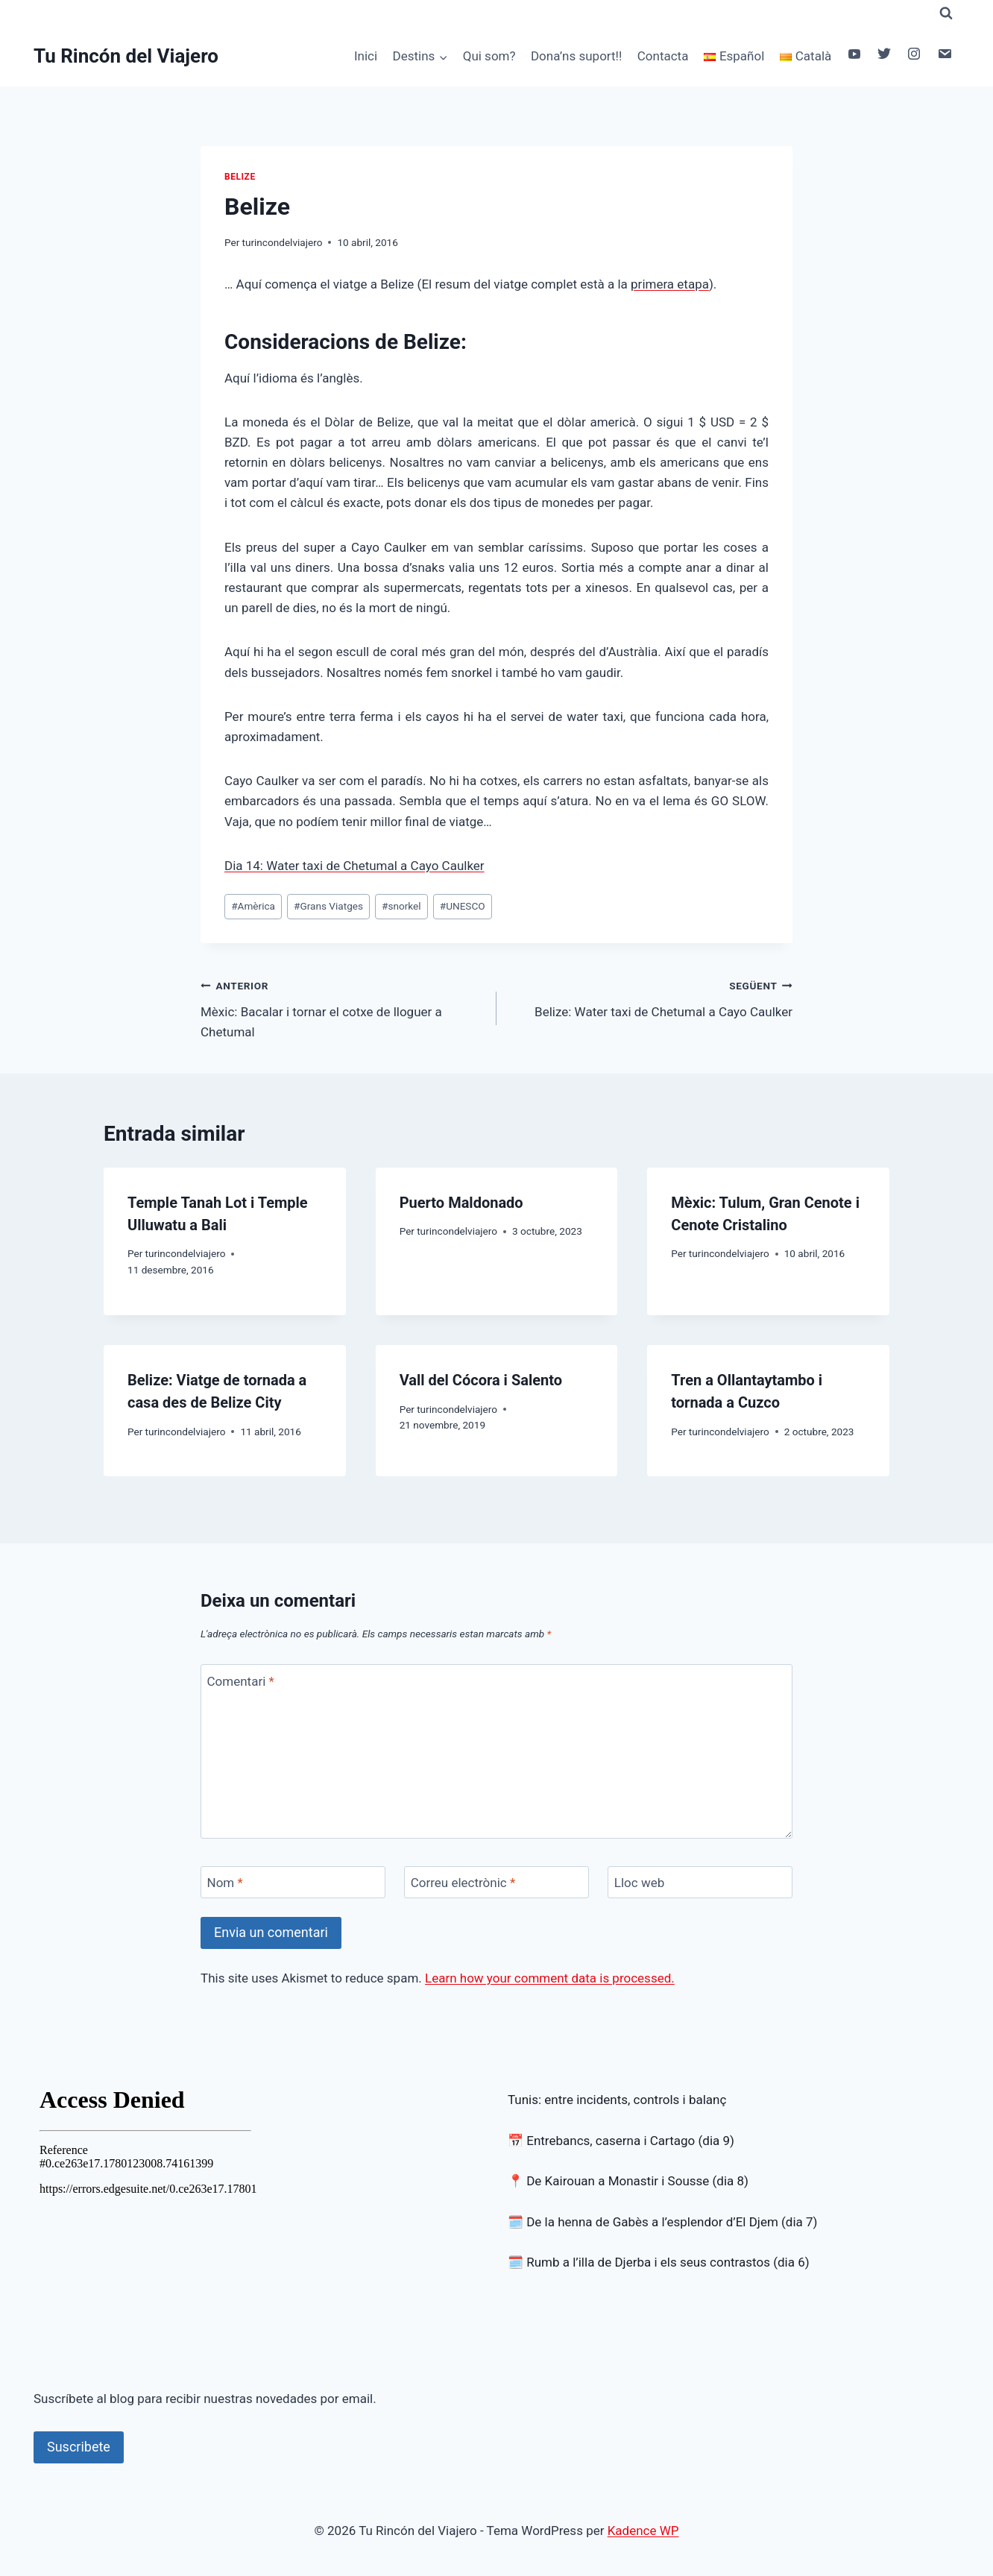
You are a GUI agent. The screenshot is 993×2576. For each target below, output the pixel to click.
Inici (365, 55)
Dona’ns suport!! (576, 55)
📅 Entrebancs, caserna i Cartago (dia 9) (621, 2140)
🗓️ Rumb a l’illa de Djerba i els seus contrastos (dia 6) (659, 2262)
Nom (225, 1882)
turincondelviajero (282, 242)
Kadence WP (643, 2530)
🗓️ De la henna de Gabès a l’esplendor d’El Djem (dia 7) (663, 2221)
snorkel (401, 906)
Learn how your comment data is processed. (550, 1978)
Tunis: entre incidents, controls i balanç (617, 2099)
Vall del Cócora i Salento (481, 1380)
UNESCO (462, 906)
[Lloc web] (700, 1882)
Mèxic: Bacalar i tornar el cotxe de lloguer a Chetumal (342, 1007)
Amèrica (253, 906)
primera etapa (670, 284)
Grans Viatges (328, 906)
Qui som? (489, 55)
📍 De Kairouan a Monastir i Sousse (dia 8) (628, 2180)
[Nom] (293, 1882)
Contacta (663, 55)
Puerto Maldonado (461, 1203)
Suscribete (78, 2446)
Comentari (240, 1681)
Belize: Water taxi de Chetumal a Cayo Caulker (650, 997)
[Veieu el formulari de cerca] (946, 13)
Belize (240, 176)
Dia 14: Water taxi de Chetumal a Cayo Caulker (354, 865)
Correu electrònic (463, 1882)
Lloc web (639, 1882)
